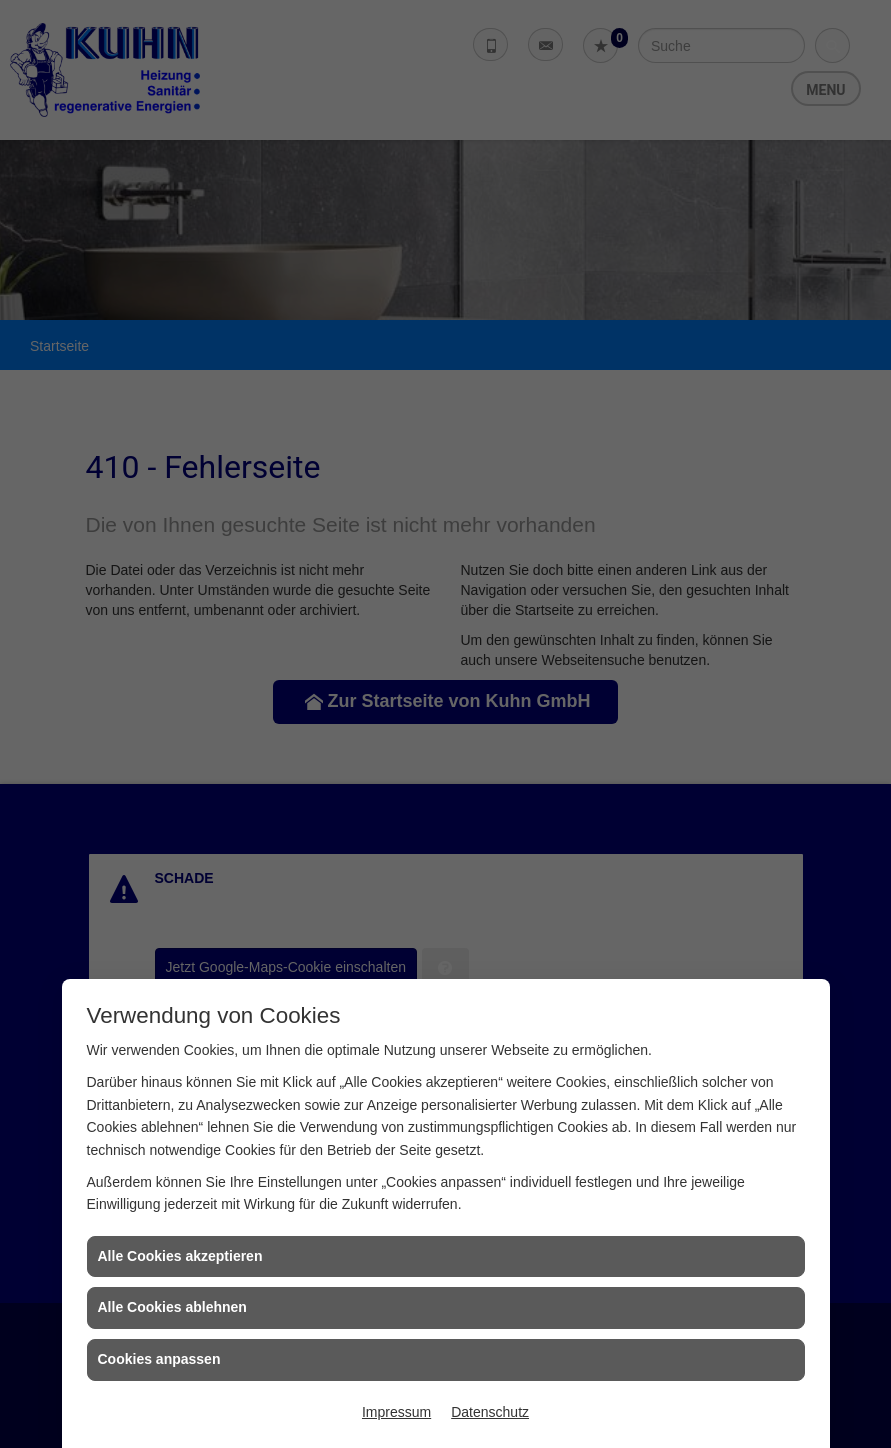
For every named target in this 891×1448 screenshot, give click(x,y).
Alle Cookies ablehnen (172, 1307)
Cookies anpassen (159, 1359)
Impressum (396, 1412)
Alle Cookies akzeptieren (180, 1256)
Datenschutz (490, 1412)
